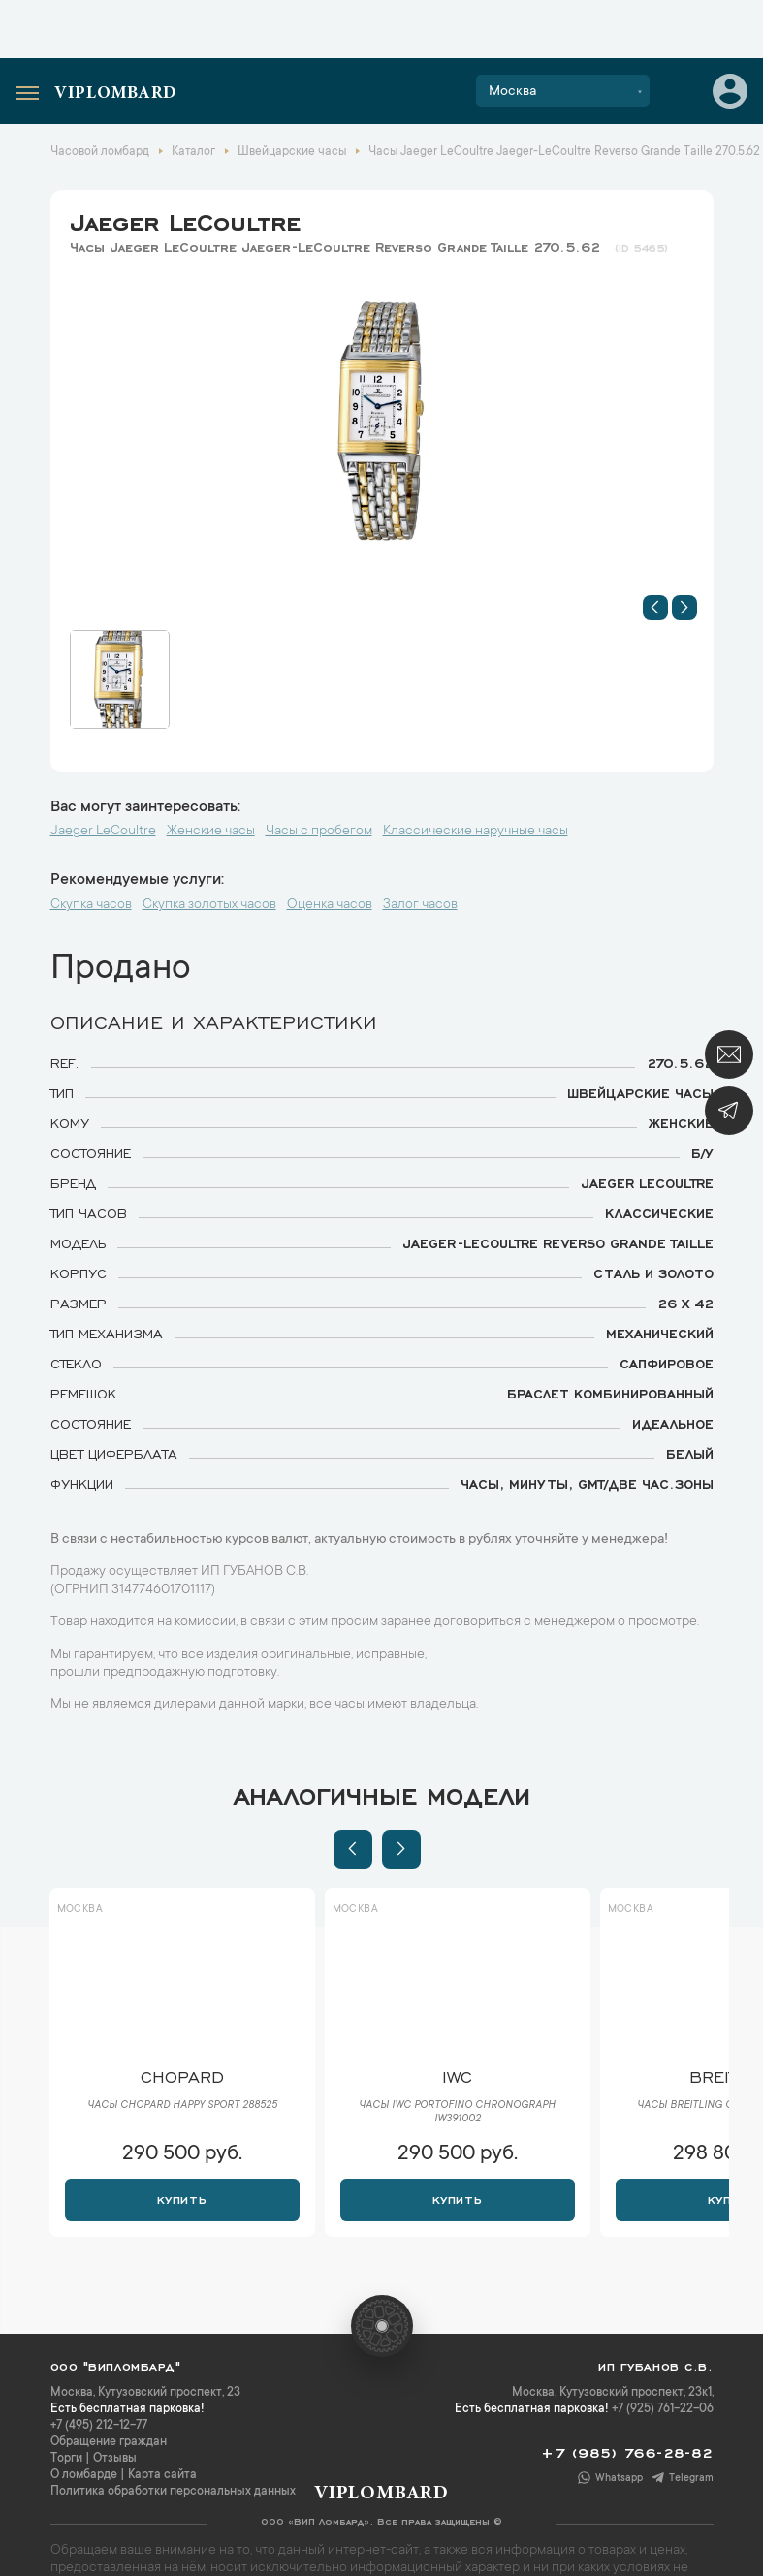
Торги (66, 2459)
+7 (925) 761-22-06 (663, 2409)
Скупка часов (91, 905)
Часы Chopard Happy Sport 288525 (182, 2106)
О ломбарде (83, 2475)
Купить (182, 2198)
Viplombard (115, 94)
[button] (655, 607)
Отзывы (115, 2459)
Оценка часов (329, 905)
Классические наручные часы (475, 831)
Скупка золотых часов (209, 905)
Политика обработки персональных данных (173, 2491)
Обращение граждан (108, 2442)
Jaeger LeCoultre (185, 219)
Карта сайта (162, 2475)
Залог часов (420, 905)
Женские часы (211, 831)
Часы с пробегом (319, 831)
